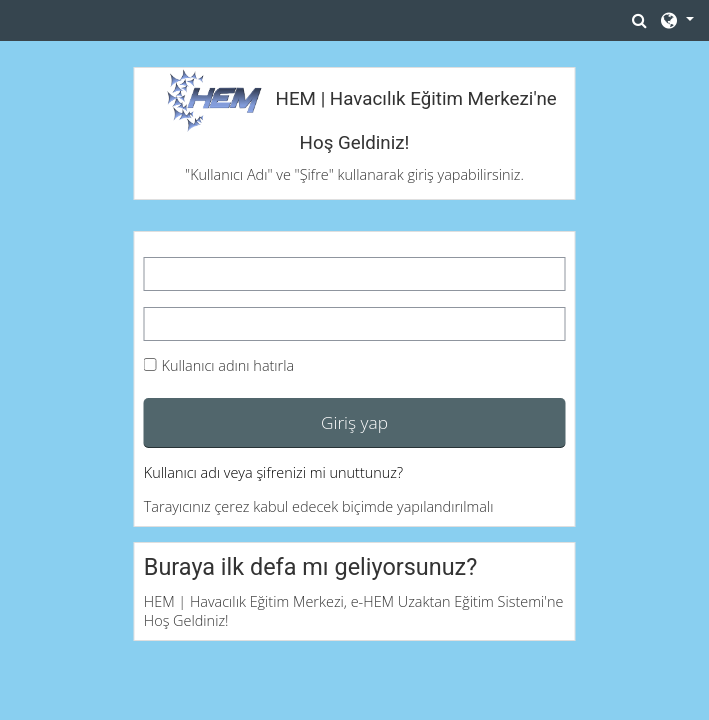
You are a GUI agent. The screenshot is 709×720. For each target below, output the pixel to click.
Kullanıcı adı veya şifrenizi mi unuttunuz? (273, 472)
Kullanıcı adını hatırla (228, 365)
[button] (640, 20)
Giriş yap (354, 422)
